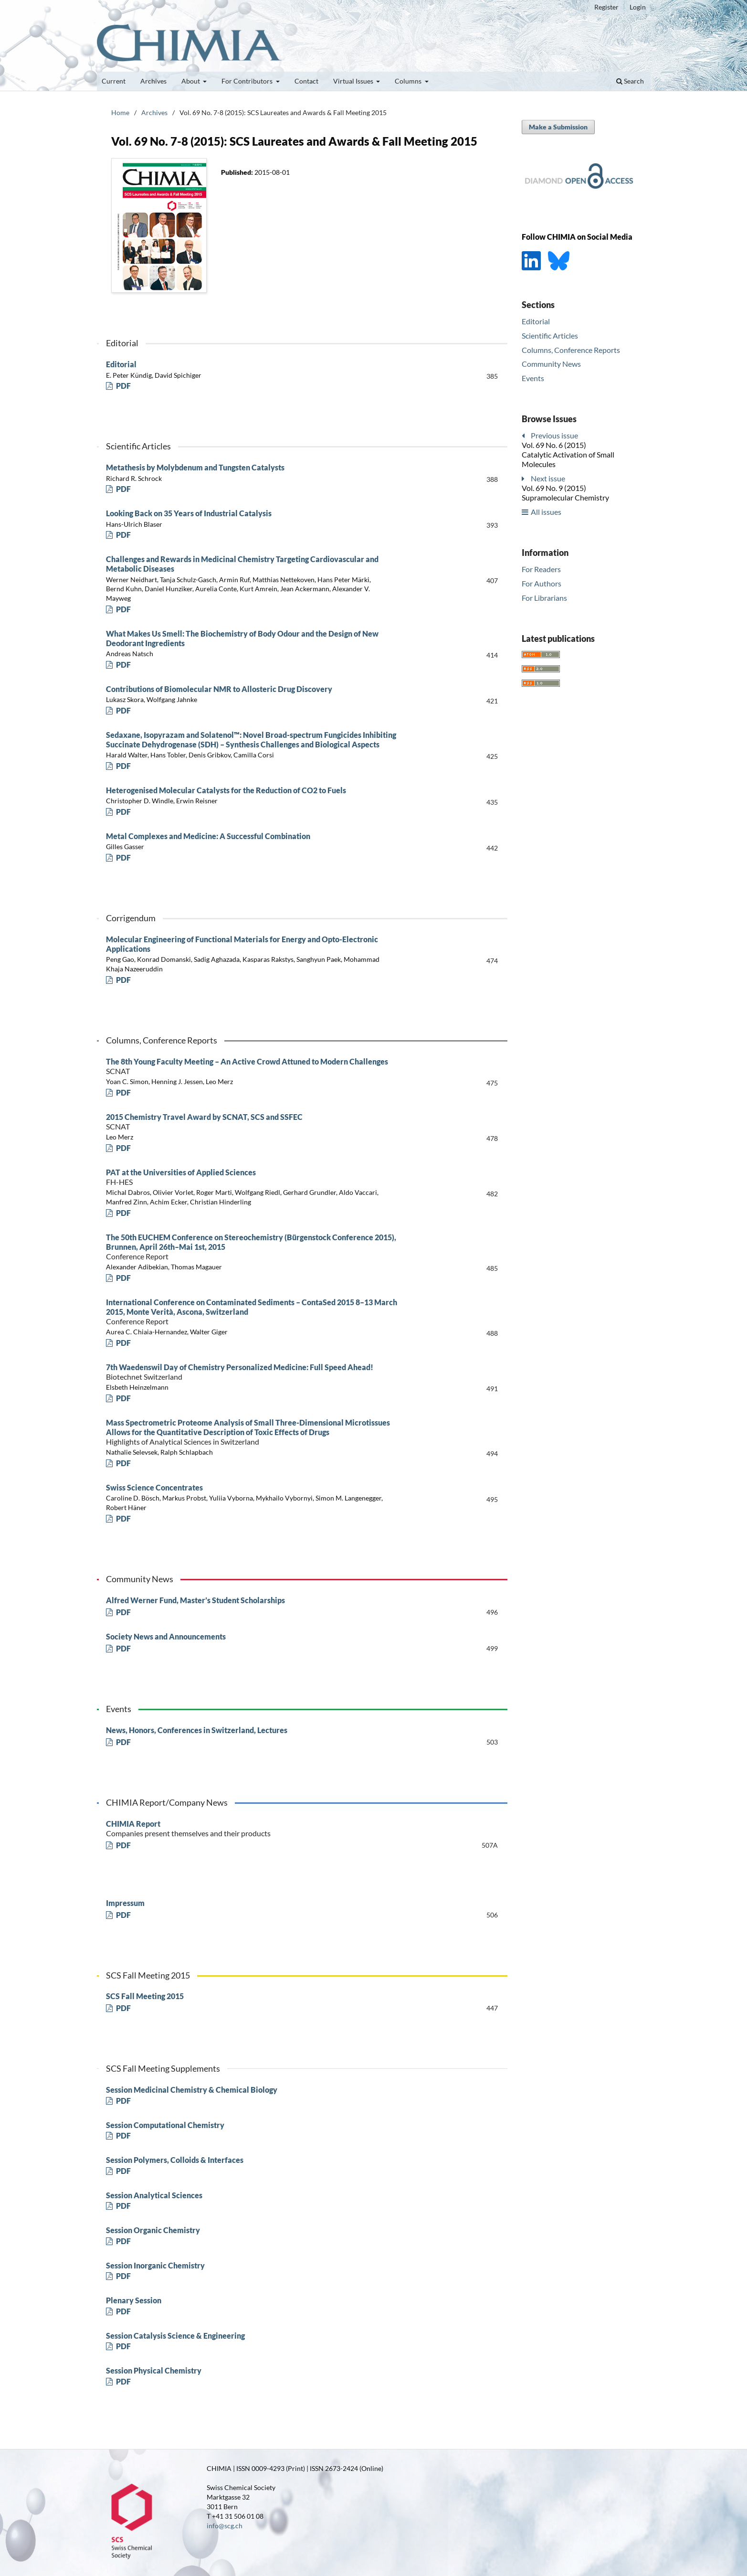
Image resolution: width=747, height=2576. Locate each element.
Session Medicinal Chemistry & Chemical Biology (191, 2089)
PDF (123, 385)
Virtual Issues (354, 81)
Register (606, 7)
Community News (551, 363)
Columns (409, 81)
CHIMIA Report (258, 1828)
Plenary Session (133, 2300)
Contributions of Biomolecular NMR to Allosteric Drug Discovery (219, 688)
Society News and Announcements (166, 1636)
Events (533, 378)
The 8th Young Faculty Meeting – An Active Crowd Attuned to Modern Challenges (258, 1066)
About (191, 81)
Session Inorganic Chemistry (155, 2265)
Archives (153, 81)
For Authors (541, 583)
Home (120, 112)
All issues (546, 511)
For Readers (541, 569)
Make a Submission (558, 127)
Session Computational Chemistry (165, 2124)
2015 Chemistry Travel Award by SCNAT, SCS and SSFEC (258, 1121)
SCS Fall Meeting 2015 (145, 1996)
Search (630, 81)
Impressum (125, 1902)
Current (114, 81)
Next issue (548, 478)
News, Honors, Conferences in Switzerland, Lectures (196, 1730)
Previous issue (554, 435)
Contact (306, 81)
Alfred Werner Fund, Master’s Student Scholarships (195, 1600)
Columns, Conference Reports (571, 349)
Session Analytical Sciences (154, 2195)
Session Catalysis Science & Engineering (175, 2335)
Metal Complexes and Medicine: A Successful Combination (208, 836)
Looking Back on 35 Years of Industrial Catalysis (189, 513)
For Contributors (247, 81)
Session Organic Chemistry (153, 2230)
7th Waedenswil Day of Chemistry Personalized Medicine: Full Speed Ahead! (258, 1372)
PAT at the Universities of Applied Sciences (258, 1177)
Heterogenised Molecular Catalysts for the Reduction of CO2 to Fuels (226, 790)
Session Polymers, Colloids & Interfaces (174, 2159)
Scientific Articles (550, 335)
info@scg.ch (224, 2526)
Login (638, 7)
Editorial (121, 364)
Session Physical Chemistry (153, 2370)
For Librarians (544, 597)
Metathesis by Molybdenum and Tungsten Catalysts (195, 467)
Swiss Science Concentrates (154, 1487)
